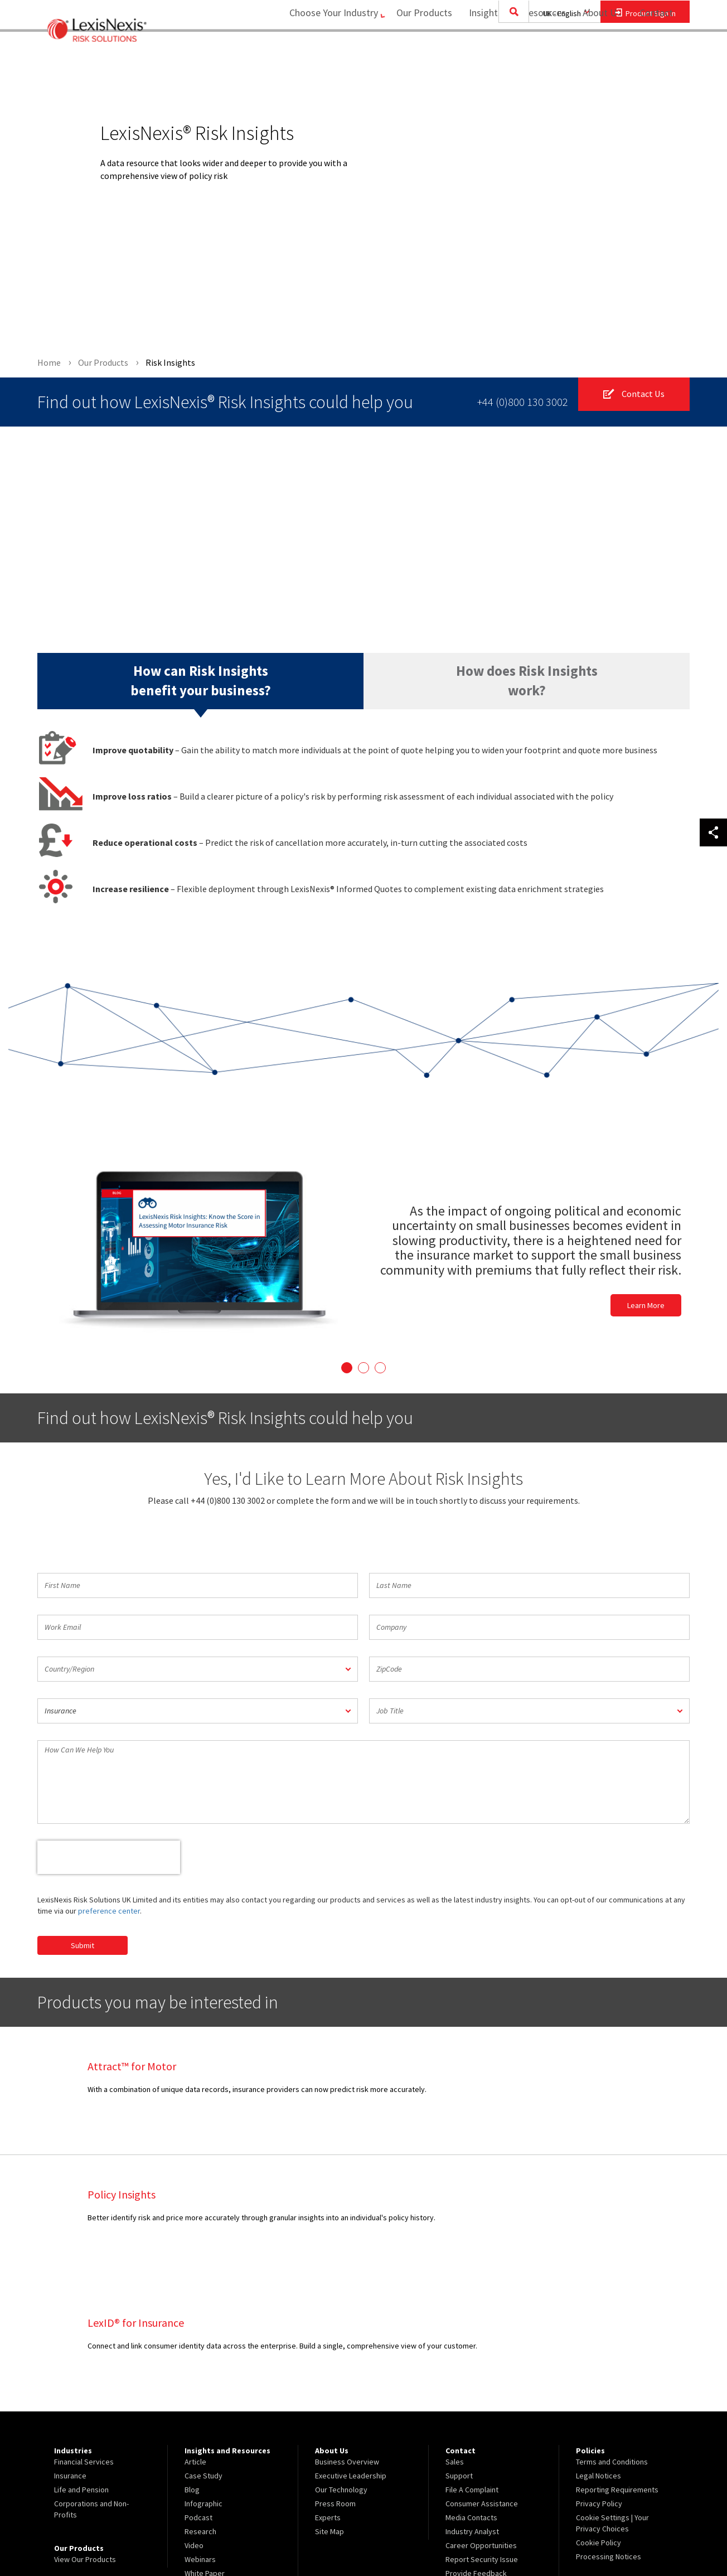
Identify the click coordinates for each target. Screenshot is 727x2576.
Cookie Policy (598, 2414)
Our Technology (341, 2361)
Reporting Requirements (617, 2361)
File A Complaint (471, 2361)
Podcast (198, 2389)
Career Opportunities (481, 2417)
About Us (595, 53)
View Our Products (85, 2431)
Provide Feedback (476, 2445)
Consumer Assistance (481, 2375)
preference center (109, 1911)
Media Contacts (471, 2389)
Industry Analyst (472, 2403)
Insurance (70, 2347)
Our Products (417, 53)
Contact (656, 53)
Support (459, 2347)
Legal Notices (598, 2347)
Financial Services (84, 2333)
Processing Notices (608, 2428)
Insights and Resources (510, 53)
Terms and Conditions (612, 2333)
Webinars (200, 2431)
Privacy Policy (599, 2375)
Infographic (203, 2375)
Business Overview (347, 2333)
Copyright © (158, 2538)
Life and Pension (81, 2361)
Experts (328, 2389)
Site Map (329, 2403)
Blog (192, 2361)
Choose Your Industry (320, 53)
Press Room (335, 2375)
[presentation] (108, 1857)
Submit (82, 1945)
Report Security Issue (481, 2431)
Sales (454, 2333)
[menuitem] (417, 54)
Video (194, 2417)
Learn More (646, 1306)
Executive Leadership (350, 2347)
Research (200, 2403)
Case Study (203, 2347)
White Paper (205, 2445)
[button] (197, 1669)
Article (195, 2333)
